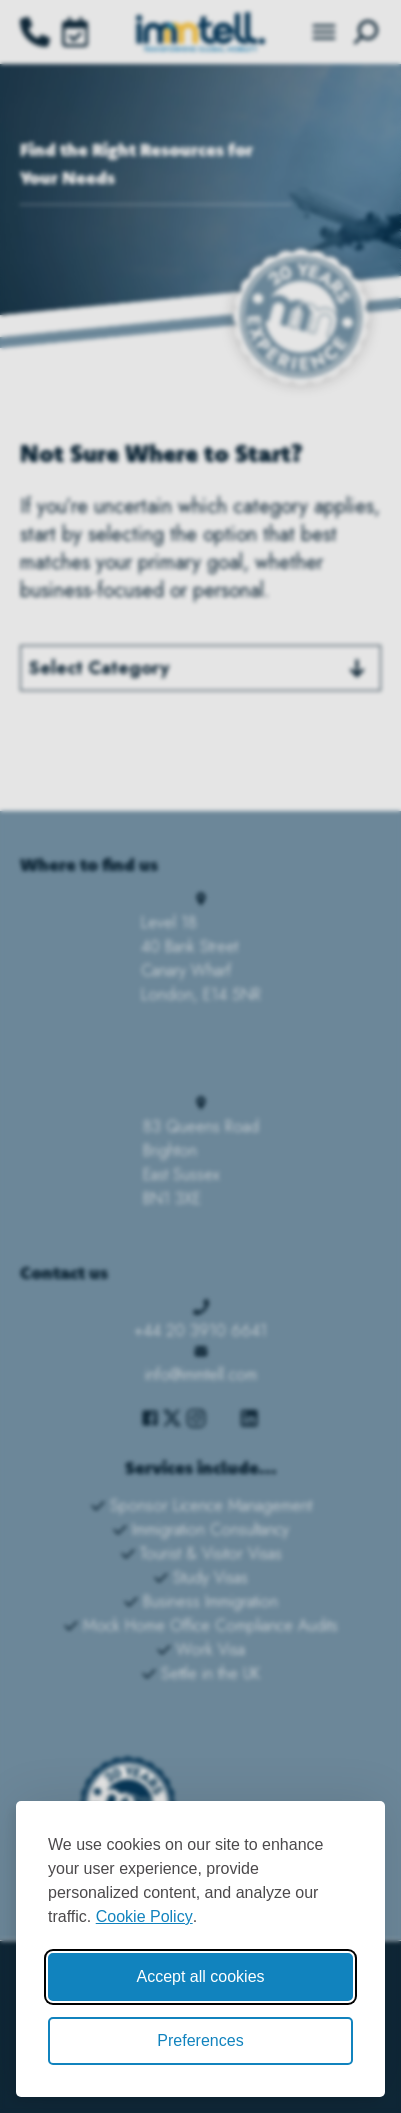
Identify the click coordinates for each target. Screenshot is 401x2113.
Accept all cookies (200, 1976)
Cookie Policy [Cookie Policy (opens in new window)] (144, 1916)
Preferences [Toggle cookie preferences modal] (200, 2040)
